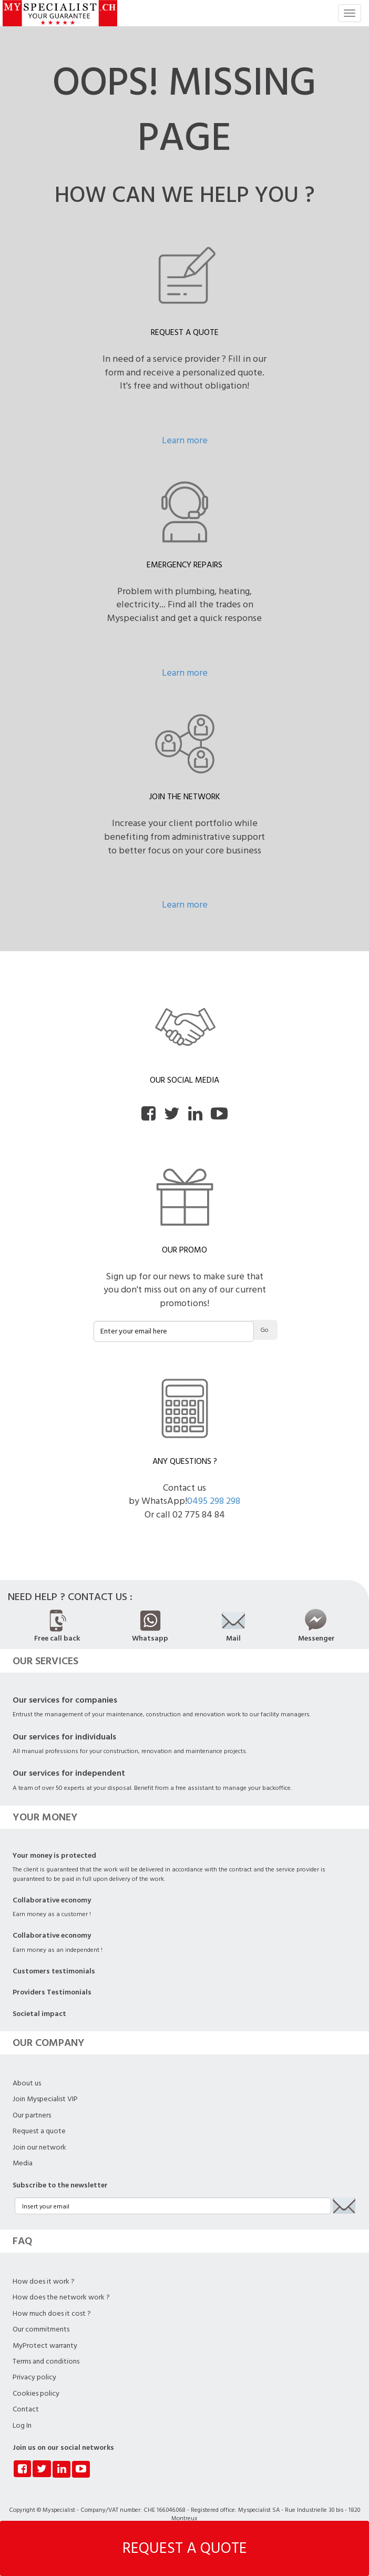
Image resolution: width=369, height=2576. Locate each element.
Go (264, 1330)
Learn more (185, 440)
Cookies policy (36, 2393)
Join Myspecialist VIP (45, 2099)
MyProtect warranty (45, 2345)
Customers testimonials (54, 1971)
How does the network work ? (61, 2297)
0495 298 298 (213, 1501)
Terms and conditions (46, 2361)
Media (23, 2163)
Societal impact (39, 2014)
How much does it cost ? (52, 2313)
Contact (26, 2409)
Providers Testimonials (52, 1992)
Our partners (32, 2115)
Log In (22, 2425)
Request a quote (39, 2131)
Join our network (39, 2147)
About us (27, 2083)
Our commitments (41, 2329)
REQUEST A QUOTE (184, 2548)
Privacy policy (34, 2377)
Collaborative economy (52, 1900)
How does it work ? (44, 2281)
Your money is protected (54, 1855)
